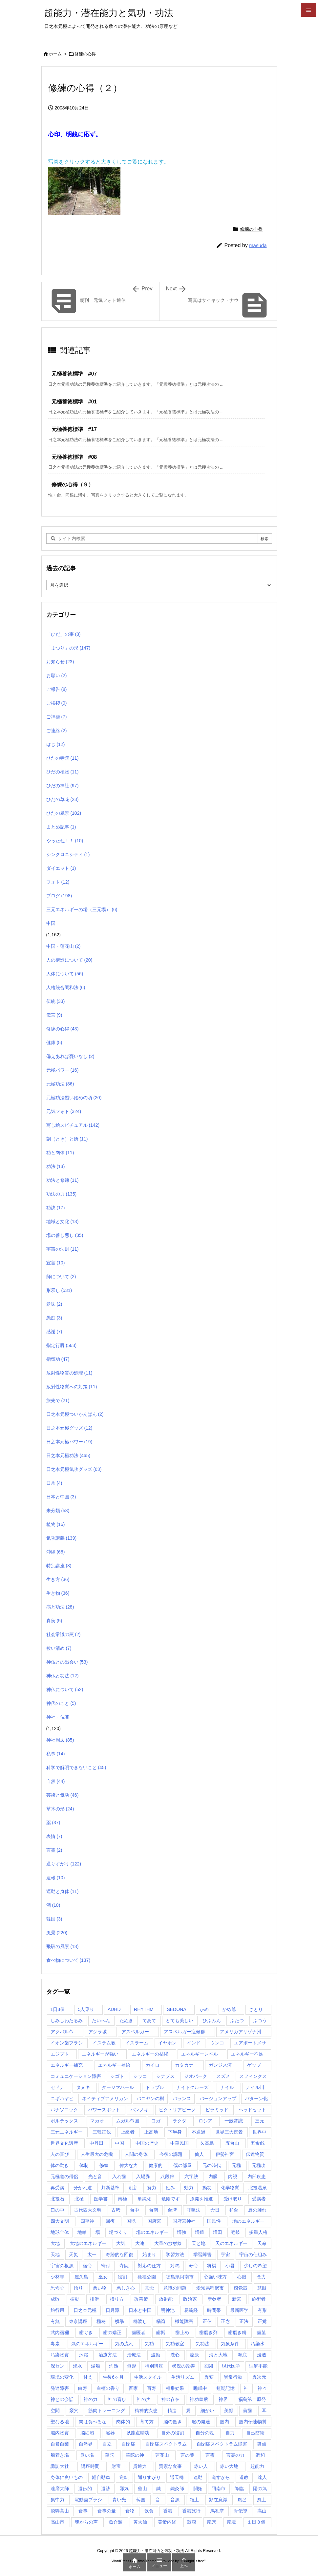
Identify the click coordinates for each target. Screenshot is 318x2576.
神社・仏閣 (57, 1717)
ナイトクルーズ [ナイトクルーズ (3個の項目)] (192, 2087)
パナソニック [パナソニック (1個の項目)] (64, 2109)
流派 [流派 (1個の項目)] (194, 2354)
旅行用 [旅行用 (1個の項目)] (57, 2310)
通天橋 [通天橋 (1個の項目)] (177, 2477)
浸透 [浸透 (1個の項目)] (261, 2354)
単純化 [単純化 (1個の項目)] (144, 2198)
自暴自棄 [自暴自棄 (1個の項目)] (60, 2444)
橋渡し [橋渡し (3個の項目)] (140, 2321)
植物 (55, 1524)
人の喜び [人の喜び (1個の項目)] (60, 2154)
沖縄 (55, 1551)
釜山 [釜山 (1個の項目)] (142, 2488)
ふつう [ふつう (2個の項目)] (260, 2020)
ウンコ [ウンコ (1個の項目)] (217, 2042)
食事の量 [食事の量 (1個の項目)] (106, 2510)
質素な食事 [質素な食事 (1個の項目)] (170, 2466)
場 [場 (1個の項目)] (97, 2232)
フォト (58, 882)
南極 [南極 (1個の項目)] (122, 2198)
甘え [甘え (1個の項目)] (88, 2377)
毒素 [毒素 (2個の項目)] (55, 2343)
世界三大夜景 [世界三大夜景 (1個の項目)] (229, 2132)
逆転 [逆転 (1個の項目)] (124, 2477)
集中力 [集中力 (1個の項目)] (57, 2499)
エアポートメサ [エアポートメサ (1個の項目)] (250, 2042)
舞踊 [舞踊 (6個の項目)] (261, 2444)
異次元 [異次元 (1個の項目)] (259, 2377)
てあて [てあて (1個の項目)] (149, 2020)
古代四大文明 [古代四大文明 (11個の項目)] (87, 2210)
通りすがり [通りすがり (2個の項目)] (149, 2477)
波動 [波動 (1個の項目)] (155, 2354)
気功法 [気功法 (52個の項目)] (202, 2343)
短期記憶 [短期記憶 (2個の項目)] (225, 2388)
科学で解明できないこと (76, 1767)
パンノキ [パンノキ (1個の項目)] (139, 2109)
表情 (54, 1836)
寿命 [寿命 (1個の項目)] (193, 2265)
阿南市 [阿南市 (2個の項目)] (218, 2488)
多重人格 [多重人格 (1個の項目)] (258, 2232)
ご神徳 (56, 716)
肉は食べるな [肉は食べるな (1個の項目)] (92, 2421)
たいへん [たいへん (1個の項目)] (101, 2020)
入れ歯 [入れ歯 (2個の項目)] (119, 2176)
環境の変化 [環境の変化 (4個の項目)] (62, 2377)
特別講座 (59, 1565)
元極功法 (60, 1083)
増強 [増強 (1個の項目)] (181, 2232)
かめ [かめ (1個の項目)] (204, 2009)
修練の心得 (85, 53)
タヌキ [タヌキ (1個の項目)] (83, 2087)
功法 (55, 1166)
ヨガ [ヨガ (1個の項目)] (155, 2120)
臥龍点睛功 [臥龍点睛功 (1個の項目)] (137, 2432)
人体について (64, 973)
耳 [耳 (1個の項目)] (264, 2410)
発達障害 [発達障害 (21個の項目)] (60, 2388)
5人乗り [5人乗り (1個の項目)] (86, 2009)
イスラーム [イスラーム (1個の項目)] (136, 2042)
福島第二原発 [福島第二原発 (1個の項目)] (252, 2399)
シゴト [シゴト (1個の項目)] (117, 2076)
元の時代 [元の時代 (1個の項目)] (211, 2165)
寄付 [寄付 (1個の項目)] (105, 2265)
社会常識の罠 (63, 1634)
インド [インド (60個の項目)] (194, 2042)
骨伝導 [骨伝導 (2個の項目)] (240, 2510)
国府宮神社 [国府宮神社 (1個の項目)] (184, 2221)
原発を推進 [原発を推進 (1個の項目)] (201, 2198)
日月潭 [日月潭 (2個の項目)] (112, 2310)
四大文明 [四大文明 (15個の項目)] (60, 2221)
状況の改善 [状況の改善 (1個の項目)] (183, 2366)
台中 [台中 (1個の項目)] (134, 2210)
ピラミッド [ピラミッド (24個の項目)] (216, 2109)
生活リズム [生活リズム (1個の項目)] (182, 2377)
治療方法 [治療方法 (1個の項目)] (107, 2354)
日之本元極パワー (69, 1441)
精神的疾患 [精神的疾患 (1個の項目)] (146, 2410)
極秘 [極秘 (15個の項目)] (101, 2321)
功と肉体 (60, 1152)
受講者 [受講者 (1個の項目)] (259, 2198)
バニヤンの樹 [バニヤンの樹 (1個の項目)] (150, 2098)
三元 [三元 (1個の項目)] (259, 2120)
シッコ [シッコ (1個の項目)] (140, 2076)
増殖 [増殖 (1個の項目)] (199, 2232)
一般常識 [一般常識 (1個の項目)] (233, 2120)
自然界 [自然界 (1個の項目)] (86, 2444)
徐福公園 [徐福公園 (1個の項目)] (147, 2276)
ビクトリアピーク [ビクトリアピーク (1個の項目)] (177, 2109)
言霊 (54, 1850)
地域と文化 (62, 1221)
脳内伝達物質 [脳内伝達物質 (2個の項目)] (252, 2421)
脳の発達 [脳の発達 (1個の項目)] (201, 2421)
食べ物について (68, 1960)
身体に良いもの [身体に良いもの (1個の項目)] (67, 2477)
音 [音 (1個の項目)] (158, 2499)
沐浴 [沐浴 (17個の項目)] (83, 2354)
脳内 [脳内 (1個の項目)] (224, 2421)
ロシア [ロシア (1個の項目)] (205, 2120)
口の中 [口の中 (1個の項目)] (57, 2210)
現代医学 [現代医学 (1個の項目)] (231, 2366)
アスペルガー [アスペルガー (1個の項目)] (135, 2031)
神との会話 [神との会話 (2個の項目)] (62, 2399)
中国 (50, 923)
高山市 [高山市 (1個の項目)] (57, 2522)
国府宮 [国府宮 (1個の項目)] (154, 2221)
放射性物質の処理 (69, 1373)
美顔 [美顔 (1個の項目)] (228, 2410)
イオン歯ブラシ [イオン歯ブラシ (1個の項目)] (67, 2042)
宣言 (55, 1262)
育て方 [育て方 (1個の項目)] (147, 2421)
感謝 (54, 1331)
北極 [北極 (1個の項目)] (79, 2198)
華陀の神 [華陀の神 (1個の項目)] (135, 2455)
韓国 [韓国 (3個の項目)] (140, 2499)
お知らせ (60, 661)
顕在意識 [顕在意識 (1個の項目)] (218, 2499)
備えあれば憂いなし (70, 1056)
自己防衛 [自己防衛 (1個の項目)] (255, 2432)
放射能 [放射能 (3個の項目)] (166, 2299)
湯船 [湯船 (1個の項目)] (95, 2366)
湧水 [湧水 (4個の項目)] (77, 2366)
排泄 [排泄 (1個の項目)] (94, 2299)
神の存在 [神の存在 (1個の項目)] (170, 2399)
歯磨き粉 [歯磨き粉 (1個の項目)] (237, 2332)
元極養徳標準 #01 (74, 401)
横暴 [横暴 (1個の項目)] (119, 2321)
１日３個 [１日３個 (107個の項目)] (256, 2522)
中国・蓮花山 (63, 946)
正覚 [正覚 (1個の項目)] (262, 2321)
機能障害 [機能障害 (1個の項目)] (184, 2321)
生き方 (58, 1579)
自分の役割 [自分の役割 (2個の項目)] (172, 2432)
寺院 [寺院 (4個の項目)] (124, 2265)
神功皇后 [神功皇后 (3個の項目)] (199, 2399)
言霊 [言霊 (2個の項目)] (210, 2455)
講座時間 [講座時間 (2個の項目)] (90, 2466)
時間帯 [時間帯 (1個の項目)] (214, 2310)
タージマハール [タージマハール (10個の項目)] (118, 2087)
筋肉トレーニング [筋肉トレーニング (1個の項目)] (106, 2410)
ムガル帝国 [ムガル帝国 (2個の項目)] (127, 2120)
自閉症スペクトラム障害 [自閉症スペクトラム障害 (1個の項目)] (222, 2444)
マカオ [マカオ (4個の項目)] (97, 2120)
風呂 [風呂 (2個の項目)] (242, 2499)
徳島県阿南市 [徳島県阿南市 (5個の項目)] (180, 2276)
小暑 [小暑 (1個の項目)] (230, 2265)
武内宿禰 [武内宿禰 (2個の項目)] (60, 2332)
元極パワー (62, 1070)
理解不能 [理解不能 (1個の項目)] (258, 2366)
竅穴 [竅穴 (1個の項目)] (73, 2410)
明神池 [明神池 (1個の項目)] (168, 2310)
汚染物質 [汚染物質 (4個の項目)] (60, 2354)
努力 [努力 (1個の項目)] (151, 2187)
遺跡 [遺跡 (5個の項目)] (105, 2488)
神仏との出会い (67, 1662)
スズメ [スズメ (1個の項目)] (223, 2076)
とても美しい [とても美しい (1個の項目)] (179, 2020)
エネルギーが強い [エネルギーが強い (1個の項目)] (100, 2054)
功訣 (55, 1207)
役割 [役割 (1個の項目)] (122, 2276)
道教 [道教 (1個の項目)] (243, 2477)
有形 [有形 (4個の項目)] (262, 2310)
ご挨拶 (56, 703)
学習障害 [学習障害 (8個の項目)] (202, 2254)
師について (61, 1276)
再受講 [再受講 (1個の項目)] (57, 2187)
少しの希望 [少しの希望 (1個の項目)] (255, 2265)
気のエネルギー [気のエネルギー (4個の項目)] (87, 2343)
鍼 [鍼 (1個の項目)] (158, 2488)
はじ (55, 744)
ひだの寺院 (62, 758)
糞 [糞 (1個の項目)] (188, 2410)
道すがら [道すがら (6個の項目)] (221, 2477)
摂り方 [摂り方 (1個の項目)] (117, 2299)
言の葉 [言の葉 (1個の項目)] (187, 2455)
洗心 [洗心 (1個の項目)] (175, 2354)
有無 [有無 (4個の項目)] (55, 2321)
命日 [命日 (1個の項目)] (215, 2210)
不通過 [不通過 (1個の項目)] (198, 2132)
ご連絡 (56, 730)
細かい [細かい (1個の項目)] (207, 2410)
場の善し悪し (64, 1235)
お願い (56, 675)
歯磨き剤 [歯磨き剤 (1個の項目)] (208, 2332)
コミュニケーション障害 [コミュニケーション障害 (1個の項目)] (76, 2076)
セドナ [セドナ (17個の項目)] (57, 2087)
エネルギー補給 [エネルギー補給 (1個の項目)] (114, 2065)
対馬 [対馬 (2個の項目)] (175, 2265)
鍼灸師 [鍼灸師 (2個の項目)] (177, 2488)
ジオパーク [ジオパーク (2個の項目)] (195, 2076)
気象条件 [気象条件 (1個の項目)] (230, 2343)
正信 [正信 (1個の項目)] (207, 2321)
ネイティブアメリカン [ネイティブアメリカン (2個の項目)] (105, 2098)
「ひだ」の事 (63, 634)
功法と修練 (62, 1180)
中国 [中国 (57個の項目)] (119, 2143)
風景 (57, 1932)
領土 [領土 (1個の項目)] (194, 2499)
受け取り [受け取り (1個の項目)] (232, 2198)
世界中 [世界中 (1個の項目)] (259, 2132)
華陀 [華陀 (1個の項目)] (109, 2455)
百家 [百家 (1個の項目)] (133, 2388)
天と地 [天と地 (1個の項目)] (198, 2243)
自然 (55, 1781)
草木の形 (60, 1808)
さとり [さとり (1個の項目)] (256, 2009)
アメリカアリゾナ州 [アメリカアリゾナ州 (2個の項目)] (240, 2031)
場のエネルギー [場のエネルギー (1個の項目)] (152, 2232)
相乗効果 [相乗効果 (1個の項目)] (175, 2388)
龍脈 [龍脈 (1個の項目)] (231, 2522)
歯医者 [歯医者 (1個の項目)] (138, 2332)
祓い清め (59, 1648)
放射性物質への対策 (71, 1386)
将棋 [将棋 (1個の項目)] (211, 2265)
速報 (55, 1877)
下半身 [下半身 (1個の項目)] (175, 2132)
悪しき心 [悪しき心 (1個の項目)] (126, 2288)
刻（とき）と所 (67, 1139)
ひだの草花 (62, 799)
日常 (54, 1483)
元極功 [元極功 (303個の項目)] (258, 2165)
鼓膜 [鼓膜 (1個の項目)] (191, 2522)
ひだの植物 (62, 771)
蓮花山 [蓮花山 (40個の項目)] (162, 2455)
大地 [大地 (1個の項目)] (55, 2243)
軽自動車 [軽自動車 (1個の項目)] (101, 2477)
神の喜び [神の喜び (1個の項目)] (117, 2399)
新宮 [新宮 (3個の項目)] (236, 2299)
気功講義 (61, 1538)
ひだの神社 (62, 785)
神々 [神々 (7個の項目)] (262, 2388)
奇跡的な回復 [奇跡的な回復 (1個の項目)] (119, 2254)
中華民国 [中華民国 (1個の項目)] (179, 2143)
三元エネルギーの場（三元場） (81, 909)
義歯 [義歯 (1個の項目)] (247, 2410)
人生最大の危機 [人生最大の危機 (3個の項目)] (97, 2154)
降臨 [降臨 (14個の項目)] (239, 2488)
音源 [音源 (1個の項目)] (175, 2499)
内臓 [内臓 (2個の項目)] (213, 2176)
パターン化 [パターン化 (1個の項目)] (256, 2098)
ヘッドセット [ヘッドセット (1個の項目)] (252, 2109)
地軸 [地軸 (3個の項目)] (82, 2232)
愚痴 (54, 1317)
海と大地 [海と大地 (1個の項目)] (218, 2354)
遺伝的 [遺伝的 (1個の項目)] (85, 2488)
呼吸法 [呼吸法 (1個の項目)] (194, 2210)
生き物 (58, 1593)
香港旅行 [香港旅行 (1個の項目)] (191, 2510)
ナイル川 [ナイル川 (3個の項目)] (255, 2087)
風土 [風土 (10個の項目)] (261, 2499)
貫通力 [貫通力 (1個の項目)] (140, 2466)
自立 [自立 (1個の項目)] (107, 2444)
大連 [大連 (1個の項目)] (139, 2243)
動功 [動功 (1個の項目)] (207, 2187)
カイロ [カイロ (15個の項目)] (152, 2065)
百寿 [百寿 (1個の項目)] (151, 2388)
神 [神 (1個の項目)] (246, 2388)
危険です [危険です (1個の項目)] (170, 2198)
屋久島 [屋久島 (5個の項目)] (81, 2276)
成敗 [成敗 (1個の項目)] (55, 2299)
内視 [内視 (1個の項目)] (232, 2176)
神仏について (64, 1689)
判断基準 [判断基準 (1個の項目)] (110, 2187)
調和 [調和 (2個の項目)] (260, 2455)
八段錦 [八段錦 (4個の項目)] (167, 2176)
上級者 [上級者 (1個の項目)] (128, 2132)
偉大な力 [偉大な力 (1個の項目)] (128, 2165)
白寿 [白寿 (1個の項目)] (82, 2388)
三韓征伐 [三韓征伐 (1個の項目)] (102, 2132)
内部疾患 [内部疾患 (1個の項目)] (256, 2176)
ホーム (55, 53)
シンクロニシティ (68, 854)
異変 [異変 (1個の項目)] (209, 2377)
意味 (54, 1304)
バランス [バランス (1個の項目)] (182, 2098)
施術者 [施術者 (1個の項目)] (258, 2299)
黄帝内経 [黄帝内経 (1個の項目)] (167, 2522)
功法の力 (61, 1194)
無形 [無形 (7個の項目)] (131, 2366)
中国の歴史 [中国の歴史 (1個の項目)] (147, 2143)
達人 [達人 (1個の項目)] (262, 2477)
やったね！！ (64, 840)
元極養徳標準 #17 (74, 429)
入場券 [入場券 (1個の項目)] (143, 2176)
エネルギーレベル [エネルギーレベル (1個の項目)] (199, 2054)
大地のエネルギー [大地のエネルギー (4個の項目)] (88, 2243)
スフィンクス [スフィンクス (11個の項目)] (253, 2076)
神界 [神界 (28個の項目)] (223, 2399)
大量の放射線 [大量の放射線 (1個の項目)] (168, 2243)
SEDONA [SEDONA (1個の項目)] (176, 2009)
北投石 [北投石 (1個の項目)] (57, 2198)
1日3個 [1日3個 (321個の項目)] (58, 2009)
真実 (54, 1620)
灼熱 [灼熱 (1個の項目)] (113, 2366)
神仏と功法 (62, 1675)
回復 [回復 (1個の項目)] (110, 2221)
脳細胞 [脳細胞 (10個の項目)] (87, 2432)
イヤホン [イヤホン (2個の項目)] (167, 2042)
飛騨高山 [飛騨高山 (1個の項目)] (60, 2510)
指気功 (58, 1359)
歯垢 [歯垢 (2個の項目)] (160, 2332)
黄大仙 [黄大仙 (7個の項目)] (140, 2522)
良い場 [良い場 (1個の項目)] (87, 2455)
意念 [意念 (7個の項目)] (149, 2288)
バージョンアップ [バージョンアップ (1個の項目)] (218, 2098)
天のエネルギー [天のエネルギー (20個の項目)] (231, 2243)
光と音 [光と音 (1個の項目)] (95, 2176)
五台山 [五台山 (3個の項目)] (232, 2143)
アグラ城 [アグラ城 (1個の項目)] (97, 2031)
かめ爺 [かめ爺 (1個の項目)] (229, 2009)
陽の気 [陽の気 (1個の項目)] (260, 2488)
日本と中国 (61, 1496)
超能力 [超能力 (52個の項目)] (257, 2466)
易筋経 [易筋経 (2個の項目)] (191, 2310)
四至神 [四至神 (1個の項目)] (87, 2221)
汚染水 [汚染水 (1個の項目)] (258, 2343)
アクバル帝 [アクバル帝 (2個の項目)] (62, 2031)
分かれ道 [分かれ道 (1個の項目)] (83, 2187)
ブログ (59, 895)
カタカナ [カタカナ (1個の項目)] (184, 2065)
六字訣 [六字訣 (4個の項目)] (191, 2176)
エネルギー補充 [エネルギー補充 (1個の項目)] (67, 2065)
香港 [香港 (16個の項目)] (167, 2510)
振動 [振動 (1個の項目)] (74, 2299)
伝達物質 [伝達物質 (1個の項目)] (255, 2154)
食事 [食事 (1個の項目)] (83, 2510)
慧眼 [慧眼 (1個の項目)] (261, 2288)
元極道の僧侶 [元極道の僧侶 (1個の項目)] (64, 2176)
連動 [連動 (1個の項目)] (197, 2477)
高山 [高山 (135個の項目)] (261, 2510)
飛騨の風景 (62, 1946)
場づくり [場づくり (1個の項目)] (118, 2232)
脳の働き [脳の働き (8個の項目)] (172, 2421)
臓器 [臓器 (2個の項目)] (110, 2432)
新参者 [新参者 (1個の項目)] (214, 2299)
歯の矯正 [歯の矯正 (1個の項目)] (112, 2332)
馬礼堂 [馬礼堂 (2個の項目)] (217, 2510)
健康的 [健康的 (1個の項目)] (155, 2165)
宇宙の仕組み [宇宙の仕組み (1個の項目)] (253, 2254)
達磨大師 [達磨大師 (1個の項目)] (60, 2488)
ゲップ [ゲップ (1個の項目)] (254, 2065)
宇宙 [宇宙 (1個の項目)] (225, 2254)
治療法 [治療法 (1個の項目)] (134, 2354)
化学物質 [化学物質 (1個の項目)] (230, 2187)
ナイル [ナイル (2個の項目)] (227, 2087)
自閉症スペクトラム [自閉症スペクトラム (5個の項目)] (166, 2444)
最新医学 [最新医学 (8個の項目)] (239, 2310)
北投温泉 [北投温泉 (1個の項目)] (257, 2187)
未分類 (58, 1510)
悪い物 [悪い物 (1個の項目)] (100, 2288)
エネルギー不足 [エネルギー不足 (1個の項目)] (247, 2054)
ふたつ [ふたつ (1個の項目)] (237, 2020)
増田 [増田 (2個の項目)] (217, 2232)
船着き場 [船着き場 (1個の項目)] (60, 2455)
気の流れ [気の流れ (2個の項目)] (124, 2343)
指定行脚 (61, 1345)
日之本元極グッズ (69, 1428)
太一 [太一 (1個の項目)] (91, 2254)
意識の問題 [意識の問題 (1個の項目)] (174, 2288)
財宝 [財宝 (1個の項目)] (116, 2466)
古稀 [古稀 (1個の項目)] (115, 2210)
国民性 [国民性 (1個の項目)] (214, 2221)
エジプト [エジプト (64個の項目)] (60, 2054)
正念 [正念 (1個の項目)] (225, 2321)
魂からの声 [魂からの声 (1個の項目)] (86, 2522)
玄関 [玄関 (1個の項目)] (208, 2366)
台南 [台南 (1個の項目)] (153, 2210)
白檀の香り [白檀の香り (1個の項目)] (107, 2388)
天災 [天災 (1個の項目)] (73, 2254)
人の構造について (69, 960)
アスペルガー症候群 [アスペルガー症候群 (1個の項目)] (184, 2031)
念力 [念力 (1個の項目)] (261, 2276)
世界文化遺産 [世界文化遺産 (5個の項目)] (64, 2143)
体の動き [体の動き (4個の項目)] (60, 2165)
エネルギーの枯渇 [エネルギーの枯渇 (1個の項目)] (150, 2054)
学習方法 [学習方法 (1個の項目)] (175, 2254)
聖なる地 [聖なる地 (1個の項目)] (60, 2421)
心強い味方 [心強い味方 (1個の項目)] (215, 2276)
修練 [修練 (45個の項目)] (104, 2165)
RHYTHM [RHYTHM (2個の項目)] (144, 2009)
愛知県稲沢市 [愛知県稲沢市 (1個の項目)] (210, 2288)
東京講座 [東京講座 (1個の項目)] (78, 2321)
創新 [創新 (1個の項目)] (133, 2187)
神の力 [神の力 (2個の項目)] (90, 2399)
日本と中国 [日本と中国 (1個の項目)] (140, 2310)
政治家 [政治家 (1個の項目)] (190, 2299)
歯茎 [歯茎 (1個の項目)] (261, 2332)
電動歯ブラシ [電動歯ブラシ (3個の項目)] (88, 2499)
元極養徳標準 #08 (74, 457)
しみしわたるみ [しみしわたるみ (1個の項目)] (67, 2020)
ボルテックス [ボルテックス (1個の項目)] (64, 2120)
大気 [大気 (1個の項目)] (120, 2243)
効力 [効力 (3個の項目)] (188, 2187)
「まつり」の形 (68, 648)
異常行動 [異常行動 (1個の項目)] (233, 2377)
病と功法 (60, 1607)
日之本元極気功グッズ (74, 1469)
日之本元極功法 (68, 1455)
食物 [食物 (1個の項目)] (130, 2510)
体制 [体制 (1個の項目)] (84, 2165)
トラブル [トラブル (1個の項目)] (155, 2087)
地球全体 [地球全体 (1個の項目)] (60, 2232)
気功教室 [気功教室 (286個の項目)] (175, 2343)
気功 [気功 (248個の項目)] (149, 2343)
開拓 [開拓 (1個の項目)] (197, 2488)
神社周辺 (60, 1740)
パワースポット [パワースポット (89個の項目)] (104, 2109)
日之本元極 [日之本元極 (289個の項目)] (85, 2310)
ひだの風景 (63, 813)
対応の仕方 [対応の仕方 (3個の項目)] (149, 2265)
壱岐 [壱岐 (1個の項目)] (235, 2232)
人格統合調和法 (65, 987)
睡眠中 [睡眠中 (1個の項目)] (200, 2388)
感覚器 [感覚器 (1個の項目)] (240, 2288)
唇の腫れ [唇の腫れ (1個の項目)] (257, 2210)
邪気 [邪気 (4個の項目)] (124, 2488)
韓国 (54, 1919)
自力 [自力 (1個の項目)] (230, 2432)
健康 (54, 1042)
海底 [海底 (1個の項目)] (242, 2354)
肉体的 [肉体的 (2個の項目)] (123, 2421)
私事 (55, 1753)
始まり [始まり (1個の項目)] (149, 2254)
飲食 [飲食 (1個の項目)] (149, 2510)
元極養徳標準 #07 (74, 374)
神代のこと (61, 1703)
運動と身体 (62, 1891)
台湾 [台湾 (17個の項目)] (172, 2210)
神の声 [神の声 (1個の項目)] (144, 2399)
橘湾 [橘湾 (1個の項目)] (160, 2321)
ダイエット (61, 868)
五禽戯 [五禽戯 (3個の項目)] (258, 2143)
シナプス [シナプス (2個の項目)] (165, 2076)
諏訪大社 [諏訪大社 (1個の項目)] (60, 2466)
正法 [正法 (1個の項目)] (243, 2321)
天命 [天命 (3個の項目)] (261, 2243)
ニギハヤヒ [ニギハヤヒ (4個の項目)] (62, 2098)
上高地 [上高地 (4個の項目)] (151, 2132)
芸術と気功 (62, 1795)
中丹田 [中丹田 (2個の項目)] (96, 2143)
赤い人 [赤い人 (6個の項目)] (201, 2466)
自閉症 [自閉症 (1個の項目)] (128, 2444)
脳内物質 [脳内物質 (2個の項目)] (60, 2432)
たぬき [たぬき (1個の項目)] (126, 2020)
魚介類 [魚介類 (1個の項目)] (115, 2522)
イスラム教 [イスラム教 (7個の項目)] (104, 2042)
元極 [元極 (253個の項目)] (236, 2165)
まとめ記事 (61, 826)
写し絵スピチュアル (73, 1125)
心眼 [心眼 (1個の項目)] (241, 2276)
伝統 (55, 1001)
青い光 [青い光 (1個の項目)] (119, 2499)
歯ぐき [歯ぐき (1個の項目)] (86, 2332)
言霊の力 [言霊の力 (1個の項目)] (235, 2455)
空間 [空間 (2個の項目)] (55, 2410)
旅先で (58, 1400)
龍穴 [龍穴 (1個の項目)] (211, 2522)
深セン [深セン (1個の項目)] (57, 2366)
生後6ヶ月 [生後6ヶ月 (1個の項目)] (113, 2377)
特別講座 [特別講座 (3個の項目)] (154, 2366)
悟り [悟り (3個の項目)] (78, 2288)
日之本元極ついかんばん (75, 1414)
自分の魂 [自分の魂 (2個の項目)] (205, 2432)
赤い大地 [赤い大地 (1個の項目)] (229, 2466)
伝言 (54, 1015)
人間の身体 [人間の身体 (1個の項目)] (136, 2154)
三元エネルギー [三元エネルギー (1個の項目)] (67, 2132)
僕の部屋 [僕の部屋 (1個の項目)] (182, 2165)
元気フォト (63, 1111)
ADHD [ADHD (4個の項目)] (114, 2009)
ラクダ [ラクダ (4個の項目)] (179, 2120)
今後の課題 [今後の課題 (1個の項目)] (170, 2154)
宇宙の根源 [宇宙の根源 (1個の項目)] (62, 2265)
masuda (257, 245)
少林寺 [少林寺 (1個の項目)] (57, 2276)
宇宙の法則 (62, 1249)
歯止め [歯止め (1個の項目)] (182, 2332)
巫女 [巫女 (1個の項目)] (103, 2276)
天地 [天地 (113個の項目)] (55, 2254)
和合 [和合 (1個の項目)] (233, 2210)
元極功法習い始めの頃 (74, 1097)
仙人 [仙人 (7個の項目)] (199, 2154)
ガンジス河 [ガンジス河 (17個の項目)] (220, 2065)
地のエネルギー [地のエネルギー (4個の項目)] (248, 2221)
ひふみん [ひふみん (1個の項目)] (211, 2020)
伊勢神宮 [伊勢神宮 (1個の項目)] (225, 2154)
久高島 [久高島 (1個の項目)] (207, 2143)
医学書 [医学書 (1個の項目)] (101, 2198)
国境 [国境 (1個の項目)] (131, 2221)
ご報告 (56, 689)
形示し (59, 1290)
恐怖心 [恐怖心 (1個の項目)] (57, 2288)
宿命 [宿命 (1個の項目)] (87, 2265)
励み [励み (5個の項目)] (170, 2187)
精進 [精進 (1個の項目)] (172, 2410)
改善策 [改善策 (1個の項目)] (141, 2299)
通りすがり (63, 1863)
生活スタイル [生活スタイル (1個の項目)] (147, 2377)
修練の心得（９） (73, 484)
